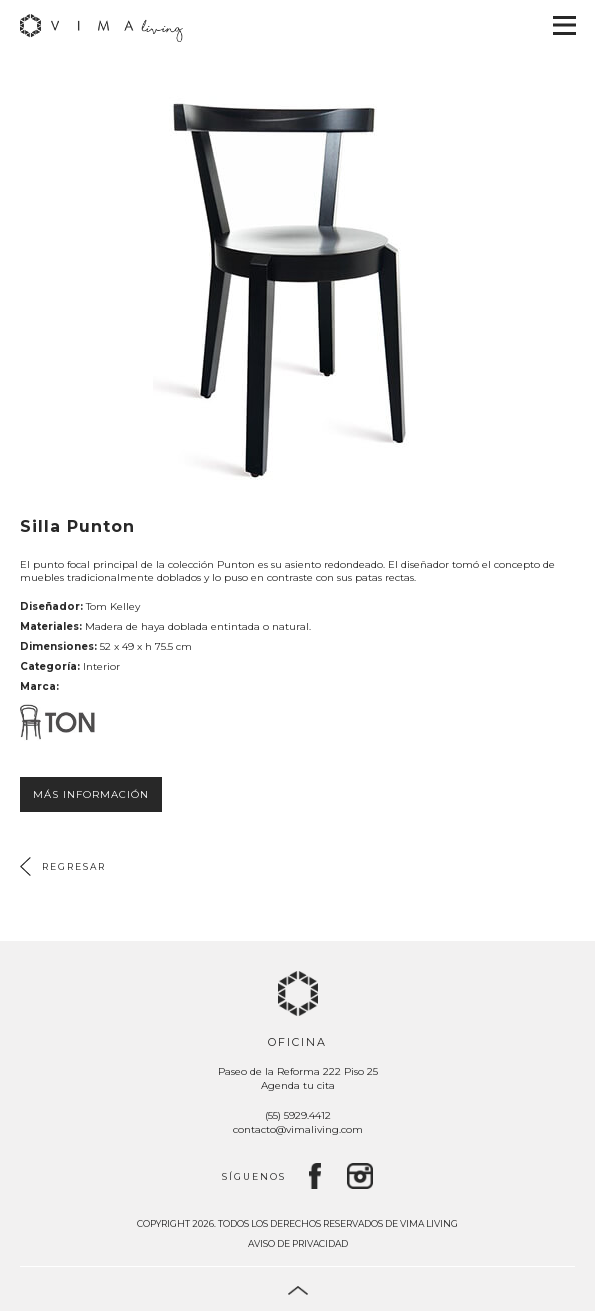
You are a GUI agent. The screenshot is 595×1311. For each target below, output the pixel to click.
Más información (91, 794)
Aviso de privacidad (298, 1243)
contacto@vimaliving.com (298, 1129)
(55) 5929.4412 (298, 1115)
